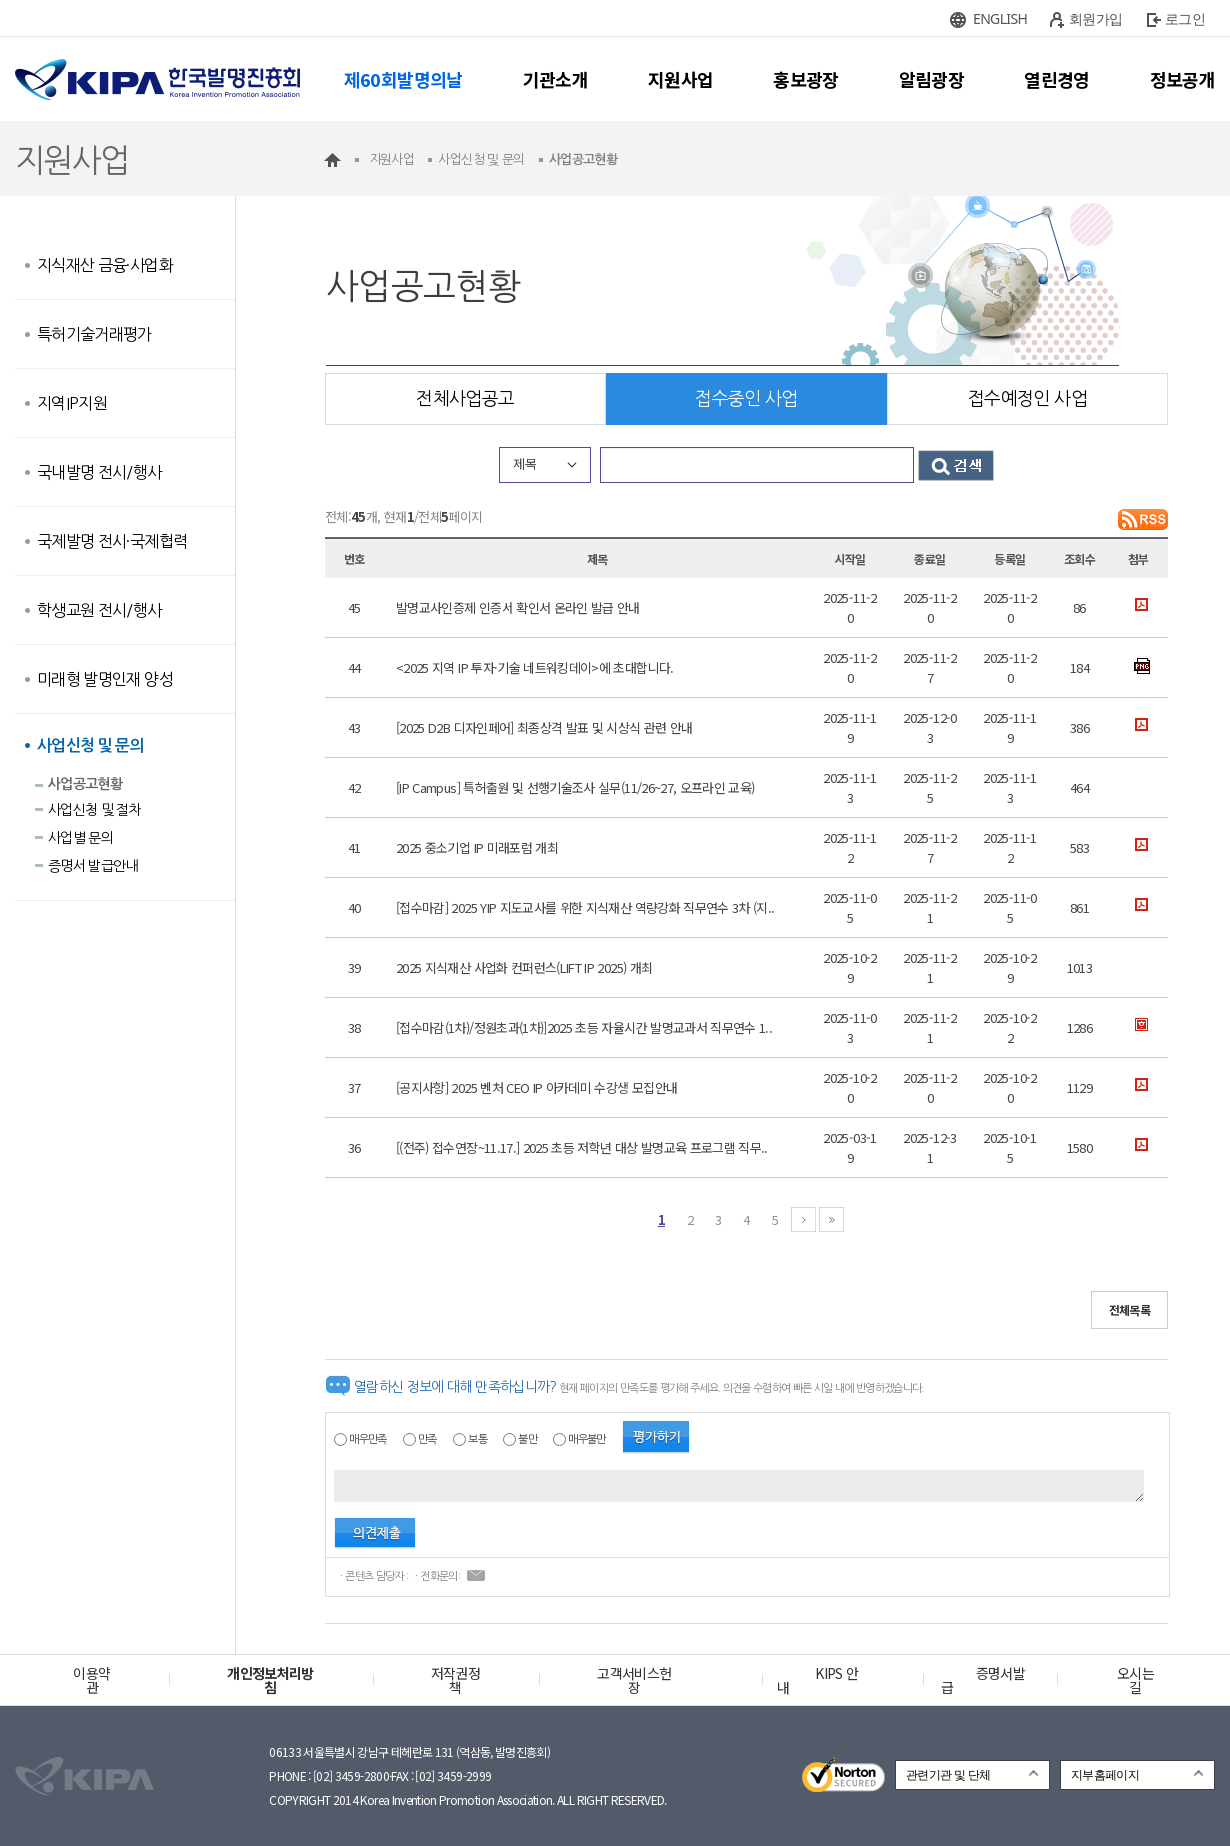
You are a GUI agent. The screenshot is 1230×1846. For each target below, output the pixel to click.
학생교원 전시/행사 (99, 610)
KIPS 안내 (817, 1680)
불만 (527, 1439)
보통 (477, 1439)
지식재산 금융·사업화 (105, 265)
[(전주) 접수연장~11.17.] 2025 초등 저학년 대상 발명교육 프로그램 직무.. (582, 1147)
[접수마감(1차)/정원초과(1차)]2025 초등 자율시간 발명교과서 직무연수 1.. (584, 1027)
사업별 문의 (80, 838)
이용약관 (91, 1680)
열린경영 (1056, 79)
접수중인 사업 (746, 399)
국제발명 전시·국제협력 (112, 541)
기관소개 (555, 79)
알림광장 (931, 79)
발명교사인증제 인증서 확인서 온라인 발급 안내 (518, 607)
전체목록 (1129, 1309)
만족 (427, 1439)
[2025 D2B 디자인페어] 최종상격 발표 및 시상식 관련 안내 (544, 727)
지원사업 (680, 79)
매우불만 (586, 1439)
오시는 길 (1135, 1680)
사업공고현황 (85, 784)
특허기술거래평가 (94, 334)
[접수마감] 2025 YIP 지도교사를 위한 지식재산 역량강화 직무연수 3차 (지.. (585, 907)
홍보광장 (805, 79)
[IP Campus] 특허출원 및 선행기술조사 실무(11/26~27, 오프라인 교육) (575, 787)
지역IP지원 (72, 403)
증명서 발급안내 (93, 866)
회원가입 (1095, 18)
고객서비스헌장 (634, 1680)
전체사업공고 (465, 399)
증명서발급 (983, 1680)
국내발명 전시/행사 (99, 472)
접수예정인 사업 (1027, 399)
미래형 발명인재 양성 (105, 679)
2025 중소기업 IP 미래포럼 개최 (477, 847)
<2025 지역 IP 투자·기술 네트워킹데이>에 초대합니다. (535, 667)
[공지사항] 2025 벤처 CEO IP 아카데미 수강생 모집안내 (536, 1087)
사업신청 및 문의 (90, 745)
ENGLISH (1000, 18)
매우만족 (367, 1439)
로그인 (1185, 18)
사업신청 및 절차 (94, 810)
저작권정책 (455, 1680)
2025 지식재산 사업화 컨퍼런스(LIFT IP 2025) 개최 (524, 967)
